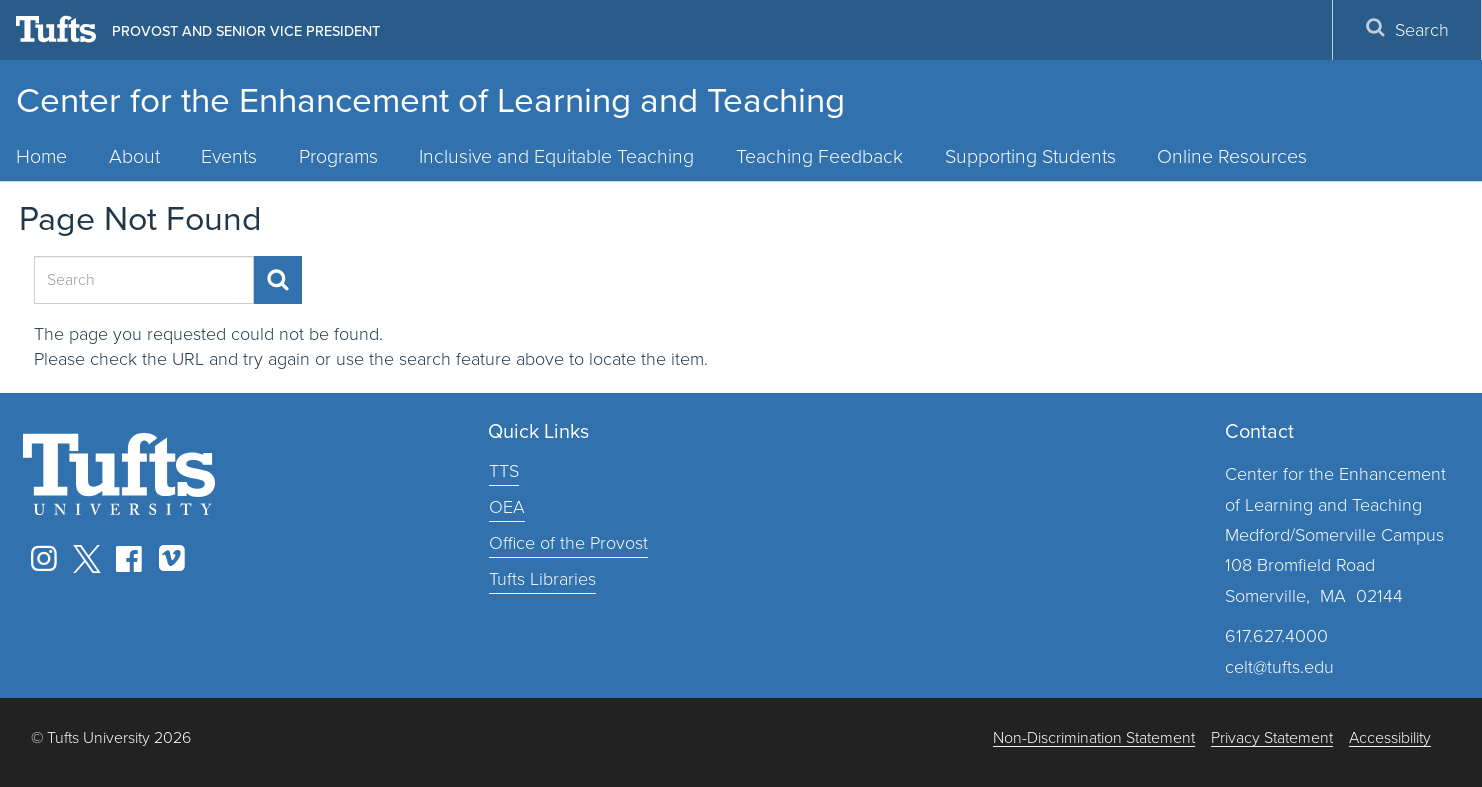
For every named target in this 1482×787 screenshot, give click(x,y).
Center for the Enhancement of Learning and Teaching (430, 100)
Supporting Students (1030, 156)
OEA (507, 507)
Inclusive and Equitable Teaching (556, 156)
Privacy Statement (1272, 738)
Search (1407, 30)
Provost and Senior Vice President (246, 31)
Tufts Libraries (542, 579)
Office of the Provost (568, 543)
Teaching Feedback (819, 156)
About (134, 156)
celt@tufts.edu (1279, 667)
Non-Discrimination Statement (1094, 738)
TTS (504, 471)
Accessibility (1390, 738)
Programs (338, 156)
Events (229, 156)
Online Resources (1232, 156)
